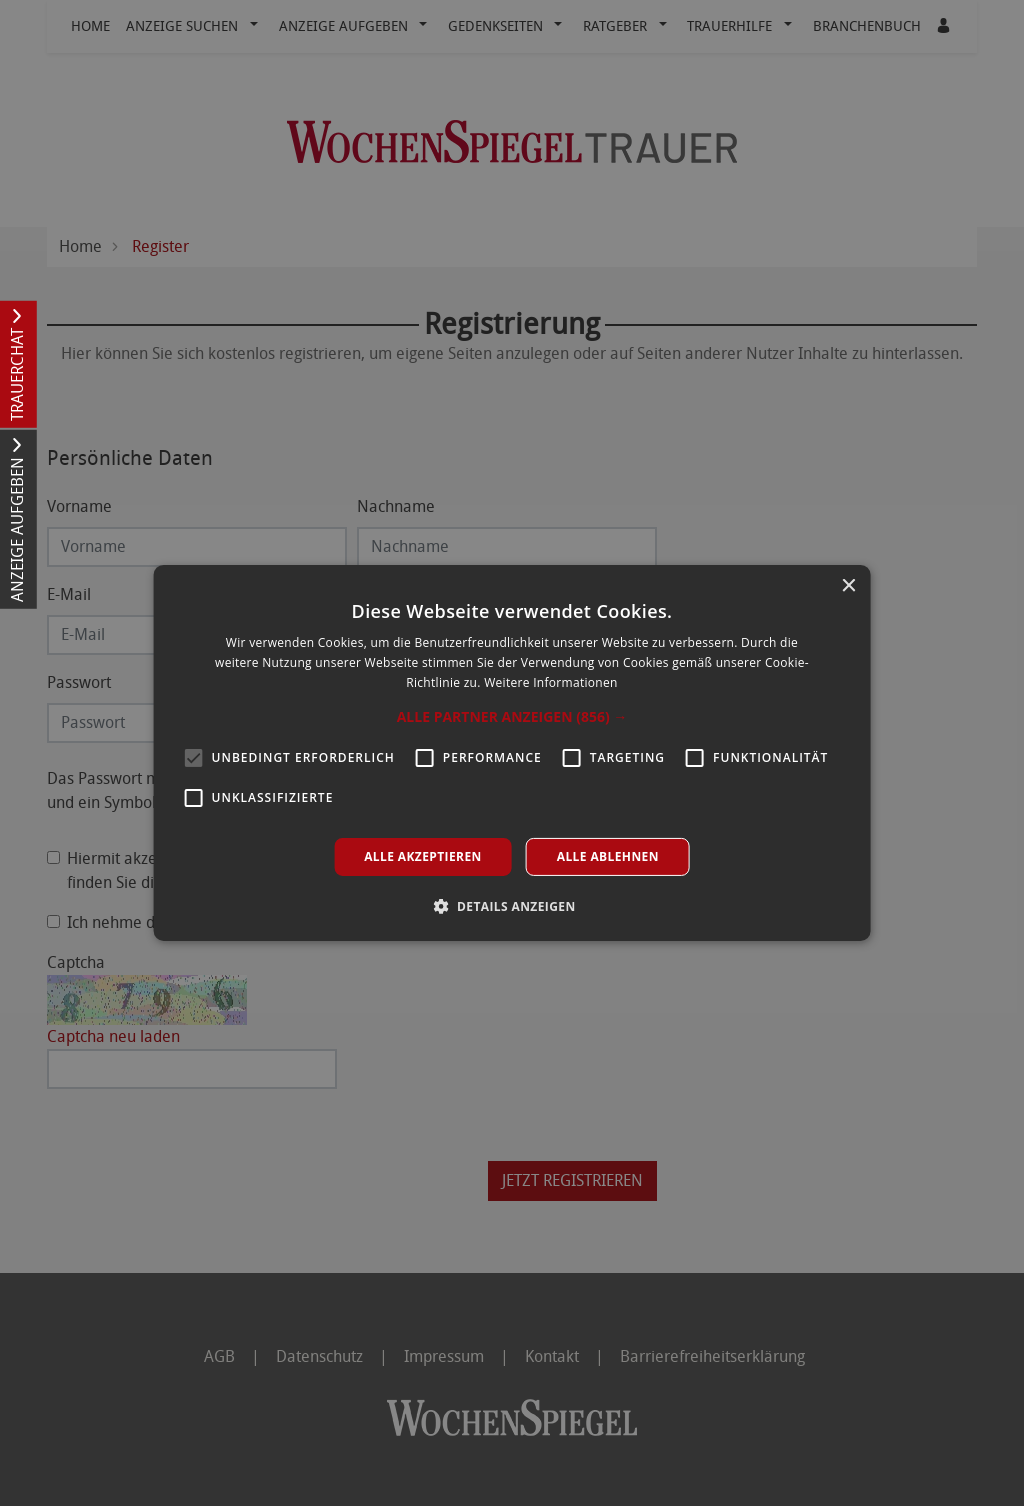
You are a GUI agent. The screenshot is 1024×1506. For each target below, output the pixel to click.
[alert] (512, 753)
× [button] (847, 586)
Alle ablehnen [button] (608, 856)
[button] (512, 717)
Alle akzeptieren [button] (423, 856)
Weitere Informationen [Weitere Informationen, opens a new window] (551, 682)
